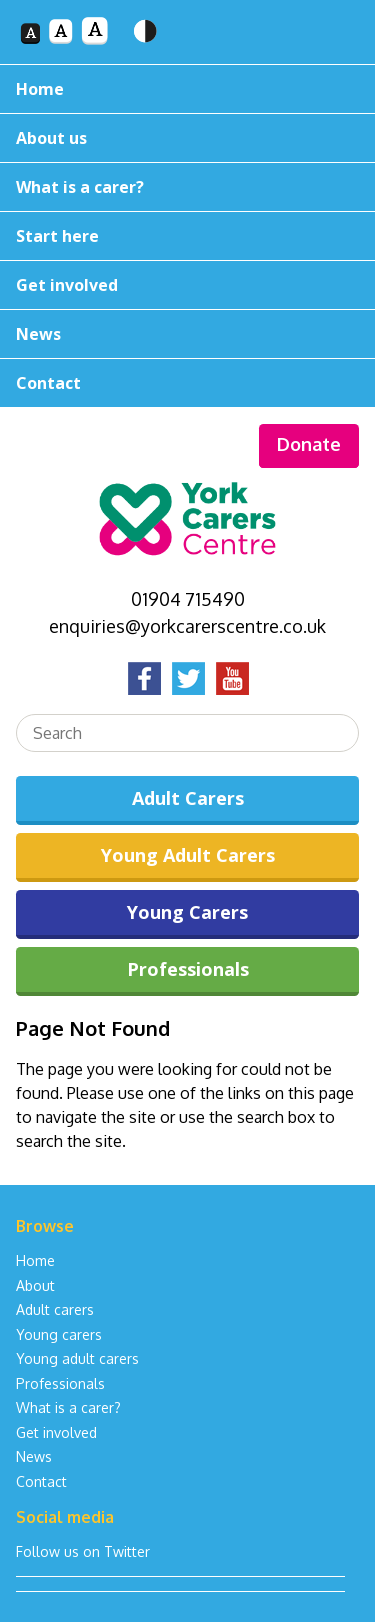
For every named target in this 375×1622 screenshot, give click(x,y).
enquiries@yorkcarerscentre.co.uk (187, 626)
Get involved (67, 285)
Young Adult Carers (188, 855)
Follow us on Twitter (83, 1551)
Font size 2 (61, 45)
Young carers (59, 1334)
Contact (48, 383)
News (38, 334)
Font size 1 (29, 33)
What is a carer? (80, 187)
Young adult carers (77, 1358)
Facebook (144, 678)
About (35, 1285)
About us (51, 138)
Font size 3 (95, 45)
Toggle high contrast (145, 45)
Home (40, 89)
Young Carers (187, 912)
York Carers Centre (188, 513)
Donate (309, 444)
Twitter (188, 678)
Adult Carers (188, 798)
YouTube (232, 678)
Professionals (188, 969)
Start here (57, 236)
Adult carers (55, 1309)
